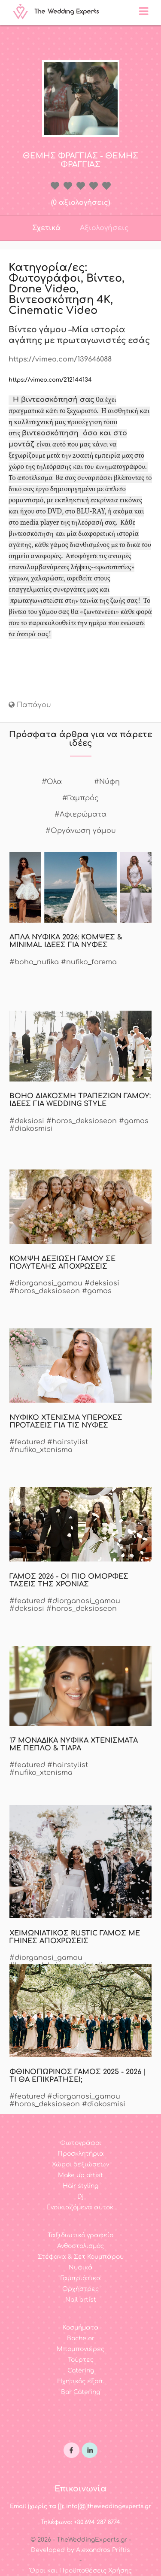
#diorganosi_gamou (45, 1283)
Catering (80, 2370)
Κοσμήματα (81, 2327)
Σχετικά (46, 228)
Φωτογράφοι (80, 2143)
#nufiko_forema (89, 962)
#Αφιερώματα (80, 814)
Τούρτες (81, 2360)
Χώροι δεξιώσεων (80, 2164)
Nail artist (80, 2300)
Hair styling (80, 2186)
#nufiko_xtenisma (41, 1450)
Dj (80, 2196)
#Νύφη (107, 782)
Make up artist (80, 2175)
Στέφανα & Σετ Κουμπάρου (81, 2257)
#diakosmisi (31, 1129)
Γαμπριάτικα (81, 2278)
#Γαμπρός (80, 798)
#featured (27, 1442)
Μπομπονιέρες (80, 2349)
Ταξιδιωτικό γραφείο (80, 2235)
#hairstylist (67, 1442)
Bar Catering (80, 2392)
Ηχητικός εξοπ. (80, 2381)
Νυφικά (81, 2267)
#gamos (134, 1121)
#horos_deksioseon (81, 1121)
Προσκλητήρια (81, 2154)
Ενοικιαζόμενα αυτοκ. (80, 2207)
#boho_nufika (34, 962)
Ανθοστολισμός (80, 2246)
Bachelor (80, 2338)
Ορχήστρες (80, 2289)
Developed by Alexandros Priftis (80, 2550)
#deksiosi (26, 1121)
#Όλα (52, 782)
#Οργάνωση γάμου (81, 831)
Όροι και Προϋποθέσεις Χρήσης (81, 2570)
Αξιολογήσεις (104, 228)
